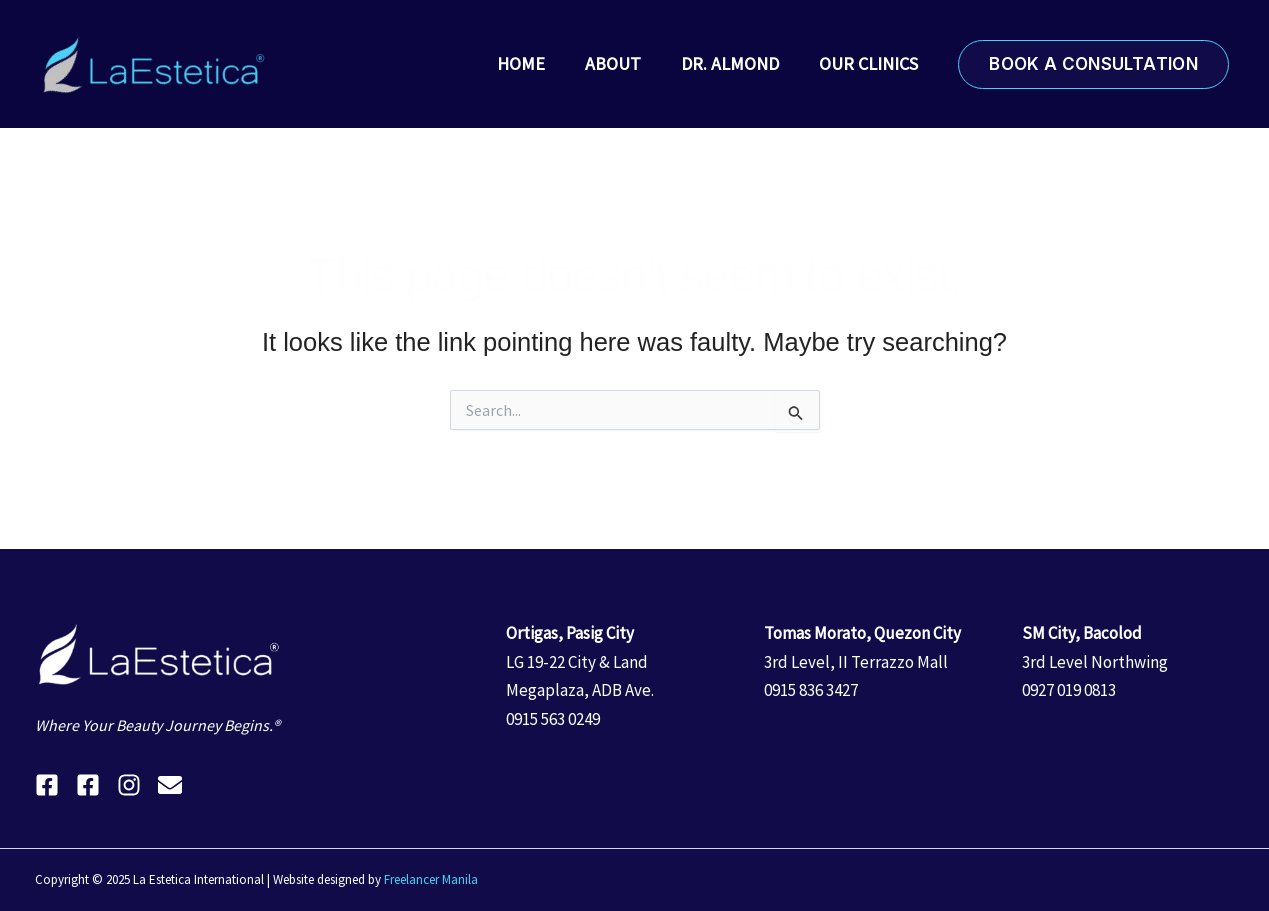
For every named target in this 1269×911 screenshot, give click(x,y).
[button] (1093, 64)
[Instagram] (129, 785)
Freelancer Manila (431, 879)
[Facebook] (47, 785)
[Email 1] (170, 785)
